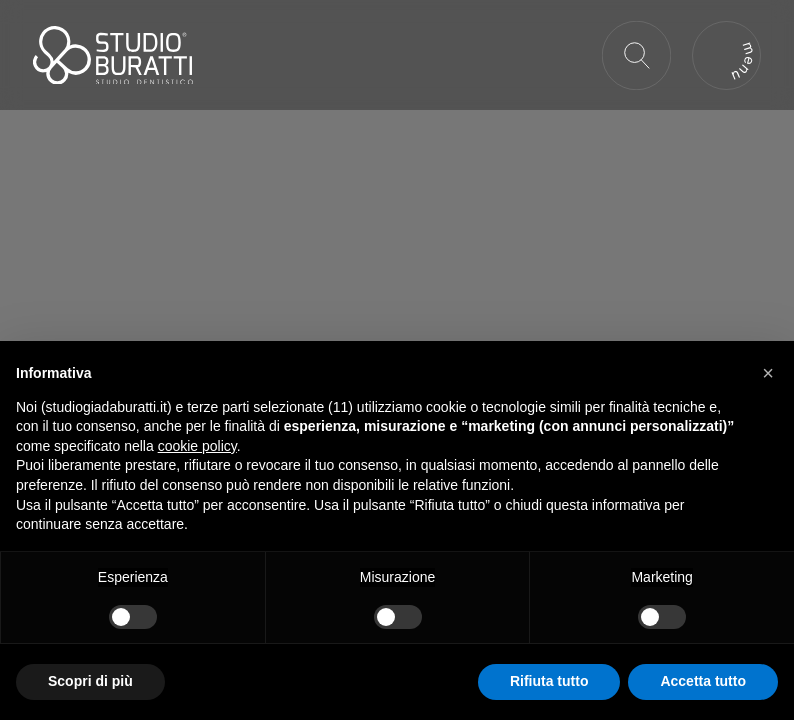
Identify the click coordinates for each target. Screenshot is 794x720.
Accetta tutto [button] (703, 681)
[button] (768, 373)
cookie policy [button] (197, 446)
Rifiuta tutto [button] (549, 681)
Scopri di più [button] (90, 681)
